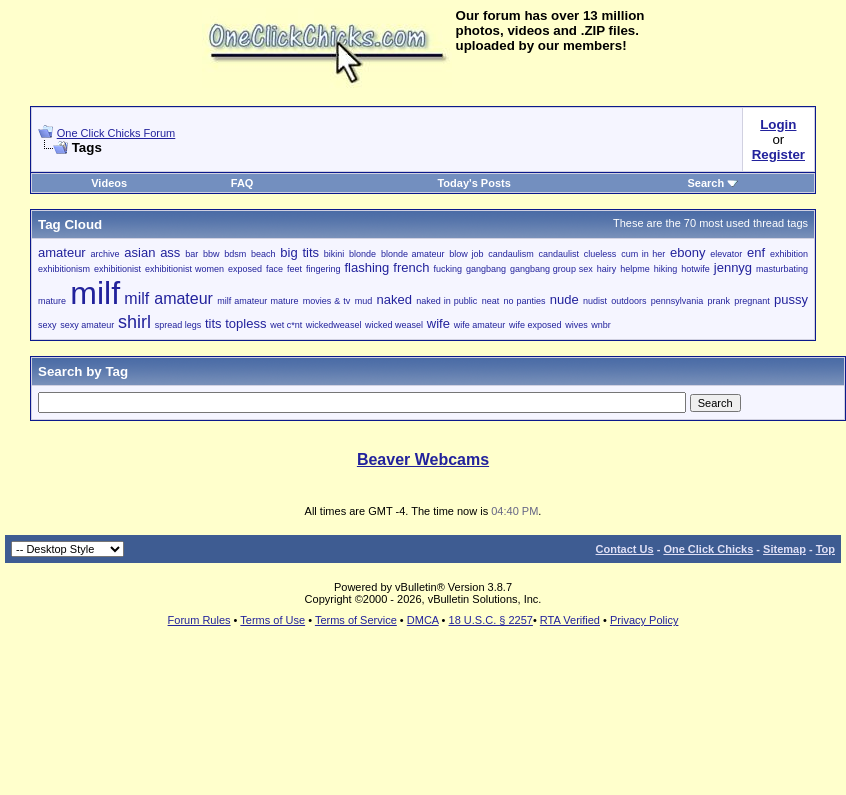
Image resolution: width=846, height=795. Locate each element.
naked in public (446, 301)
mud (364, 301)
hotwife (695, 269)
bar (191, 254)
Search (712, 183)
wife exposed (535, 325)
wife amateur (480, 325)
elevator (726, 254)
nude (564, 299)
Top (825, 549)
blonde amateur (413, 254)
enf (756, 252)
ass (170, 252)
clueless (600, 254)
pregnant (752, 301)
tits (213, 323)
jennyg (733, 267)
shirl (134, 322)
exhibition (789, 254)
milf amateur (168, 298)
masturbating (782, 269)
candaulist (559, 254)
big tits (299, 252)
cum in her (643, 254)
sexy (47, 325)
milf (95, 293)
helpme (635, 269)
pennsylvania (677, 301)
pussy (791, 299)
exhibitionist (117, 269)
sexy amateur (87, 325)
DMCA (423, 620)
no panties (524, 301)
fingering (323, 269)
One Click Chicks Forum (116, 133)
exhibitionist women (184, 269)
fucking (447, 269)
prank (719, 301)
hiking (666, 269)
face (274, 269)
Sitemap (784, 549)
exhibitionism (64, 269)
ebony (687, 252)
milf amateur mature (257, 301)
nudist (595, 301)
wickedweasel (334, 325)
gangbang (486, 269)
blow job (466, 254)
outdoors (628, 301)
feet (294, 269)
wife (438, 323)
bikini (334, 254)
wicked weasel (394, 325)
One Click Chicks (708, 549)
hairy (607, 269)
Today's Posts (473, 183)
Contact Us (625, 549)
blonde (362, 254)
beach (263, 254)
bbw (211, 254)
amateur (62, 252)
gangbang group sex (551, 269)
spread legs (178, 325)
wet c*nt (286, 325)
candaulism (511, 254)
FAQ (242, 183)
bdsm (235, 254)
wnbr (601, 325)
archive (104, 254)
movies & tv (327, 301)
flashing (367, 267)
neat (491, 301)
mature (52, 301)
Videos (109, 183)
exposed (245, 269)
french (411, 267)
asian (139, 252)
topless (245, 323)
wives (576, 325)
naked (393, 299)
